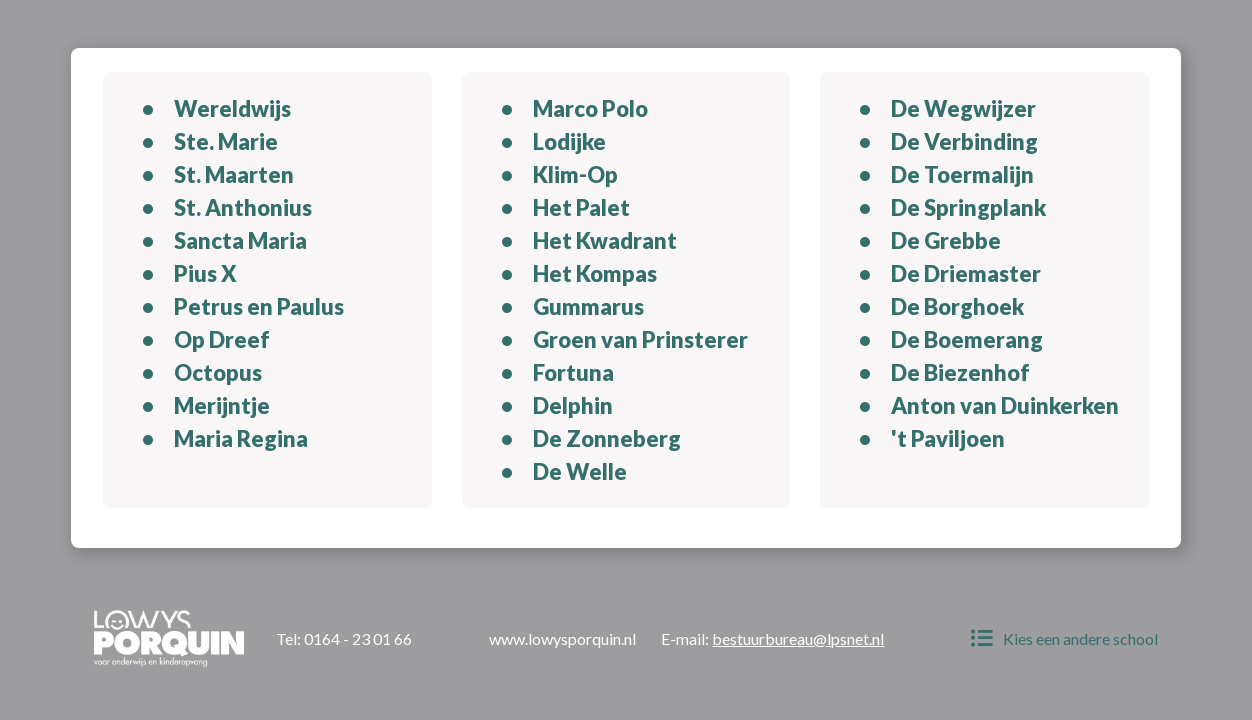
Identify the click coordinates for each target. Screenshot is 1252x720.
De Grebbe (946, 240)
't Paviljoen (948, 438)
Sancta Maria (240, 240)
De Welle (580, 471)
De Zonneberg (607, 438)
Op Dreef (222, 339)
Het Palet (581, 207)
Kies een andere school (1064, 638)
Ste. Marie (226, 141)
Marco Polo (590, 108)
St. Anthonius (243, 207)
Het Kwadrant (605, 240)
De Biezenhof (960, 372)
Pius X (205, 273)
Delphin (573, 405)
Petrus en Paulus (259, 306)
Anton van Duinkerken (1005, 405)
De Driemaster (966, 273)
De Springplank (968, 207)
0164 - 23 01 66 (358, 638)
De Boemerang (967, 339)
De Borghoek (957, 306)
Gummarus (588, 306)
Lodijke (569, 141)
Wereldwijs (232, 108)
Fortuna (573, 372)
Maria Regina (241, 438)
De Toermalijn (962, 174)
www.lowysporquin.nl (562, 638)
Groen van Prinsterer (640, 339)
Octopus (218, 372)
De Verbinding (964, 141)
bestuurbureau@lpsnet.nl (798, 638)
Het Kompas (595, 273)
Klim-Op (575, 174)
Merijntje (222, 405)
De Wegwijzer (963, 108)
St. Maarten (234, 174)
